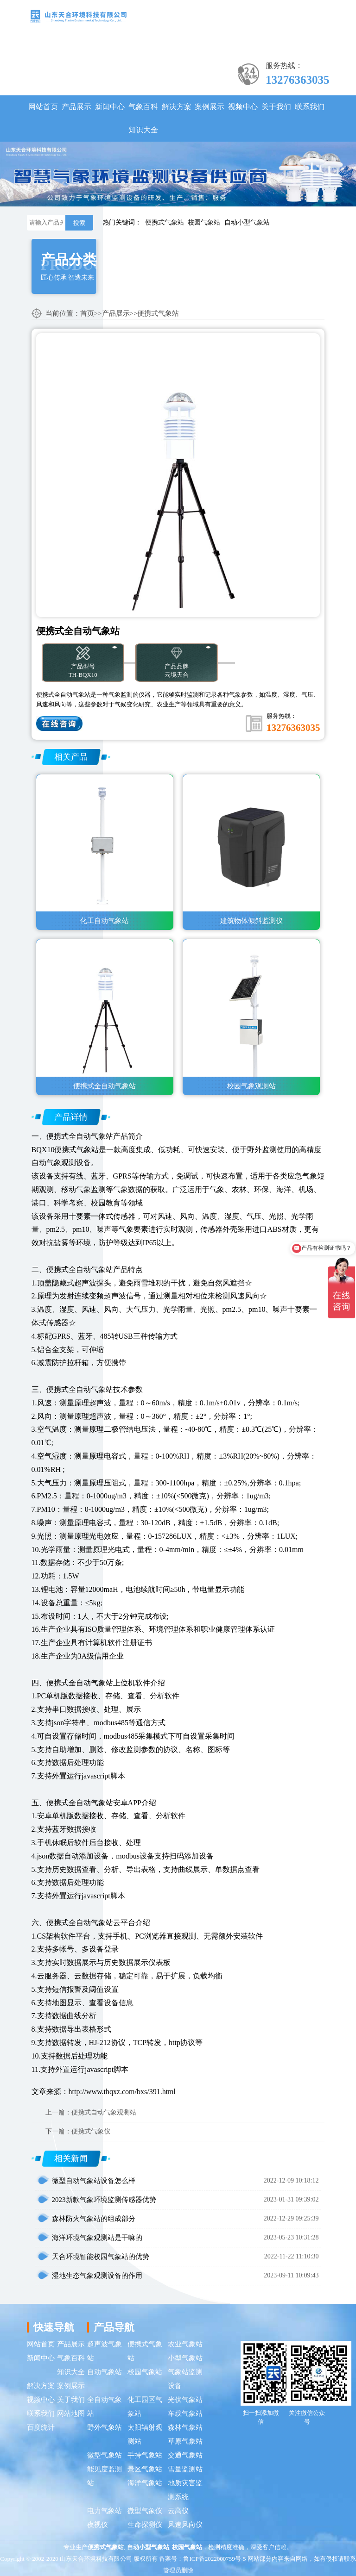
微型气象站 (104, 2455)
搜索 (79, 222)
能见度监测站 (104, 2476)
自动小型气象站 (247, 222)
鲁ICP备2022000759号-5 (214, 2558)
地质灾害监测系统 (185, 2490)
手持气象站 (144, 2455)
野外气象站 (104, 2427)
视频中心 (243, 107)
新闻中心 (110, 107)
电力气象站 (104, 2510)
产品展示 (76, 107)
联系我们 (309, 107)
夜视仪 (97, 2524)
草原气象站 (185, 2441)
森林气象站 (185, 2427)
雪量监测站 (185, 2469)
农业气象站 (185, 2344)
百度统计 (41, 2427)
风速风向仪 (185, 2524)
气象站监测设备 (185, 2378)
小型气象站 (185, 2358)
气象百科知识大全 (143, 118)
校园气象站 (204, 222)
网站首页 (43, 107)
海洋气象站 (144, 2483)
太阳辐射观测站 (144, 2434)
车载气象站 (185, 2413)
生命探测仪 (144, 2524)
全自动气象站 (104, 2406)
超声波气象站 (104, 2351)
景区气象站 (144, 2469)
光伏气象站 (185, 2399)
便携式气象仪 (90, 2131)
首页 (87, 313)
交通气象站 (185, 2455)
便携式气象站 (164, 222)
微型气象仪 (144, 2510)
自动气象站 (104, 2372)
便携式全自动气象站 (79, 1136)
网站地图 (71, 2413)
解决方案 (176, 107)
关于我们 (276, 107)
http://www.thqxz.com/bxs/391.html (122, 2092)
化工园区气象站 (144, 2406)
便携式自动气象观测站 (103, 2112)
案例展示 (209, 107)
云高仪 (178, 2510)
